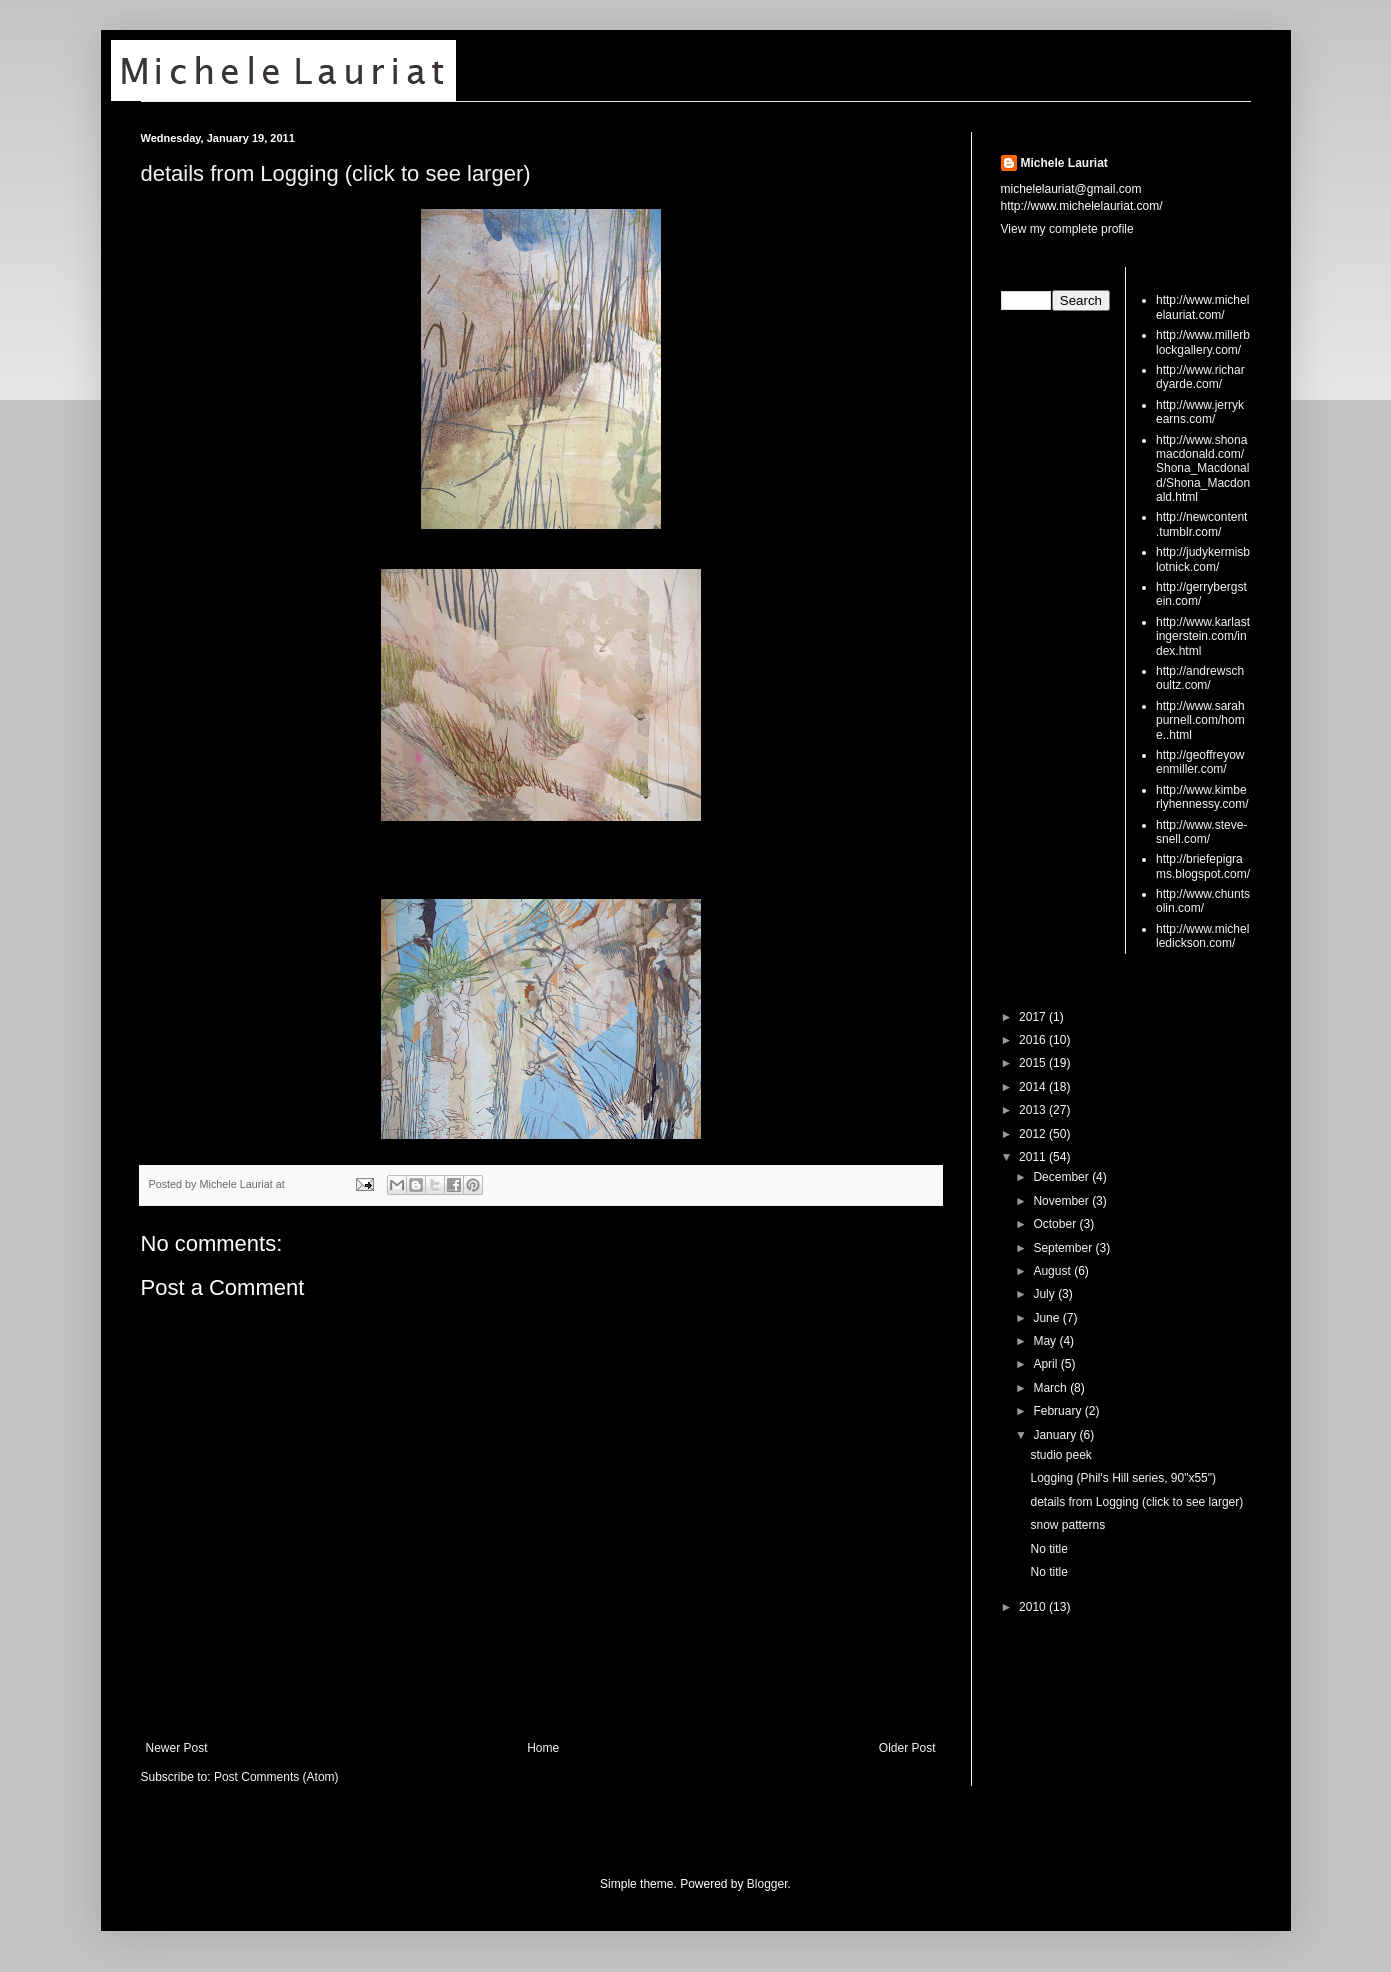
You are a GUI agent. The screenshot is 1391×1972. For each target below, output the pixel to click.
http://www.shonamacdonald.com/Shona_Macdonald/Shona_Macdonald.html (1203, 469)
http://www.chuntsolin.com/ (1203, 901)
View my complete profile (1067, 229)
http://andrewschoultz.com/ (1200, 678)
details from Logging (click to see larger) (336, 173)
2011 (1034, 1157)
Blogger (767, 1884)
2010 (1034, 1607)
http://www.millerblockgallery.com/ (1203, 342)
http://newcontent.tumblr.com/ (1201, 524)
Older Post (907, 1748)
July (1045, 1294)
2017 (1034, 1017)
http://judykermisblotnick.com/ (1203, 559)
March (1051, 1388)
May (1046, 1341)
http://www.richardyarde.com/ (1200, 377)
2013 (1034, 1110)
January (1056, 1435)
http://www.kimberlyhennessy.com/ (1202, 797)
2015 (1034, 1063)
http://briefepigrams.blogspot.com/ (1203, 866)
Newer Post (177, 1748)
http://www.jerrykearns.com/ (1200, 412)
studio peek (1060, 1455)
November (1062, 1201)
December (1062, 1177)
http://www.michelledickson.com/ (1202, 936)
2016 (1034, 1040)
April (1046, 1364)
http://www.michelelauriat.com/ (1202, 307)
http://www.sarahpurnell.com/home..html (1200, 720)
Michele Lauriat (1064, 163)
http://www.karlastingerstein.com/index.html (1203, 636)
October (1056, 1224)
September (1064, 1248)
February (1058, 1411)
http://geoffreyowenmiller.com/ (1200, 762)
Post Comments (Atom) (276, 1777)
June (1047, 1318)
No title (1048, 1549)
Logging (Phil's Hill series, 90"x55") (1123, 1478)
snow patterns (1067, 1525)
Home (543, 1748)
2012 (1034, 1134)
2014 (1034, 1087)
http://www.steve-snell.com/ (1201, 832)
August (1053, 1271)
